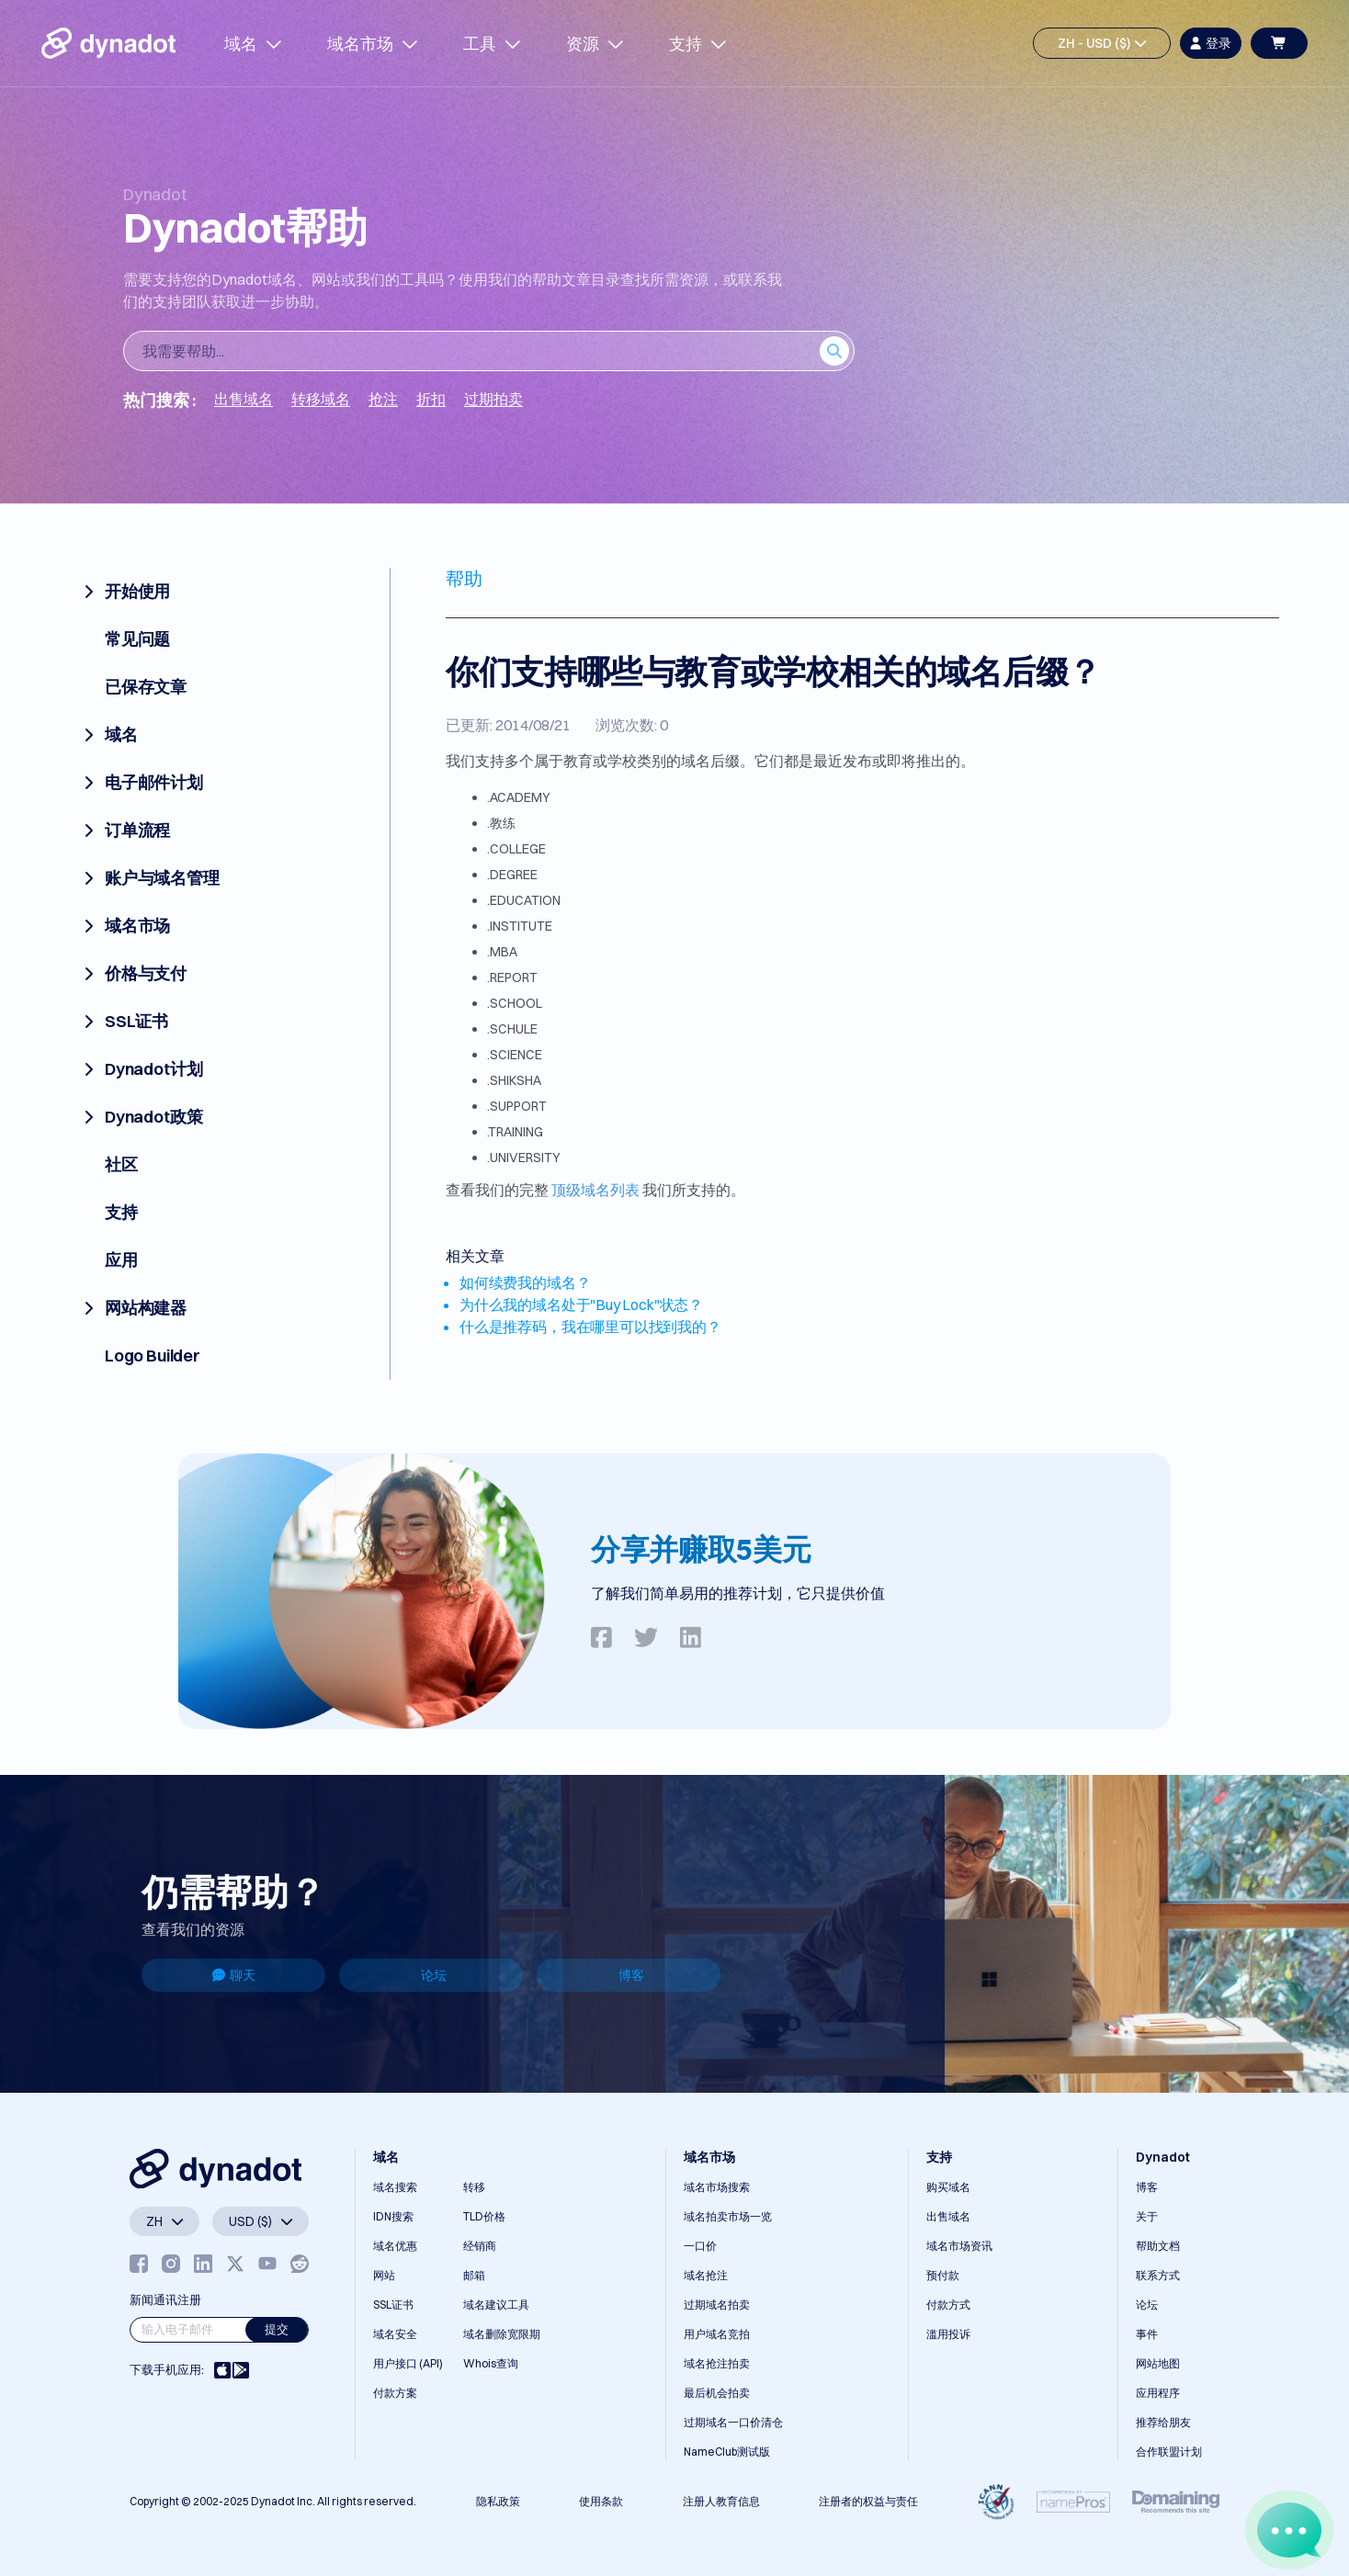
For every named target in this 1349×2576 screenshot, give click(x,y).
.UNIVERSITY (524, 1157)
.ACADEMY (518, 797)
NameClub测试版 (727, 2451)
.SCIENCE (514, 1054)
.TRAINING (515, 1132)
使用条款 (601, 2501)
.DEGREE (512, 874)
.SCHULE (512, 1029)
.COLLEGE (516, 849)
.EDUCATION (524, 900)
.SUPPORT (517, 1106)
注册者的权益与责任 (868, 2501)
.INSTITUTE (519, 926)
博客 (631, 1975)
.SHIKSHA (514, 1080)
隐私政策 (498, 2501)
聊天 (233, 1975)
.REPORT (512, 977)
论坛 (434, 1975)
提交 (277, 2329)
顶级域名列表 (595, 1190)
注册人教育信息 (721, 2501)
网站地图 (1158, 2363)
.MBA (502, 951)
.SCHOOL (514, 1003)
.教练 (501, 823)
